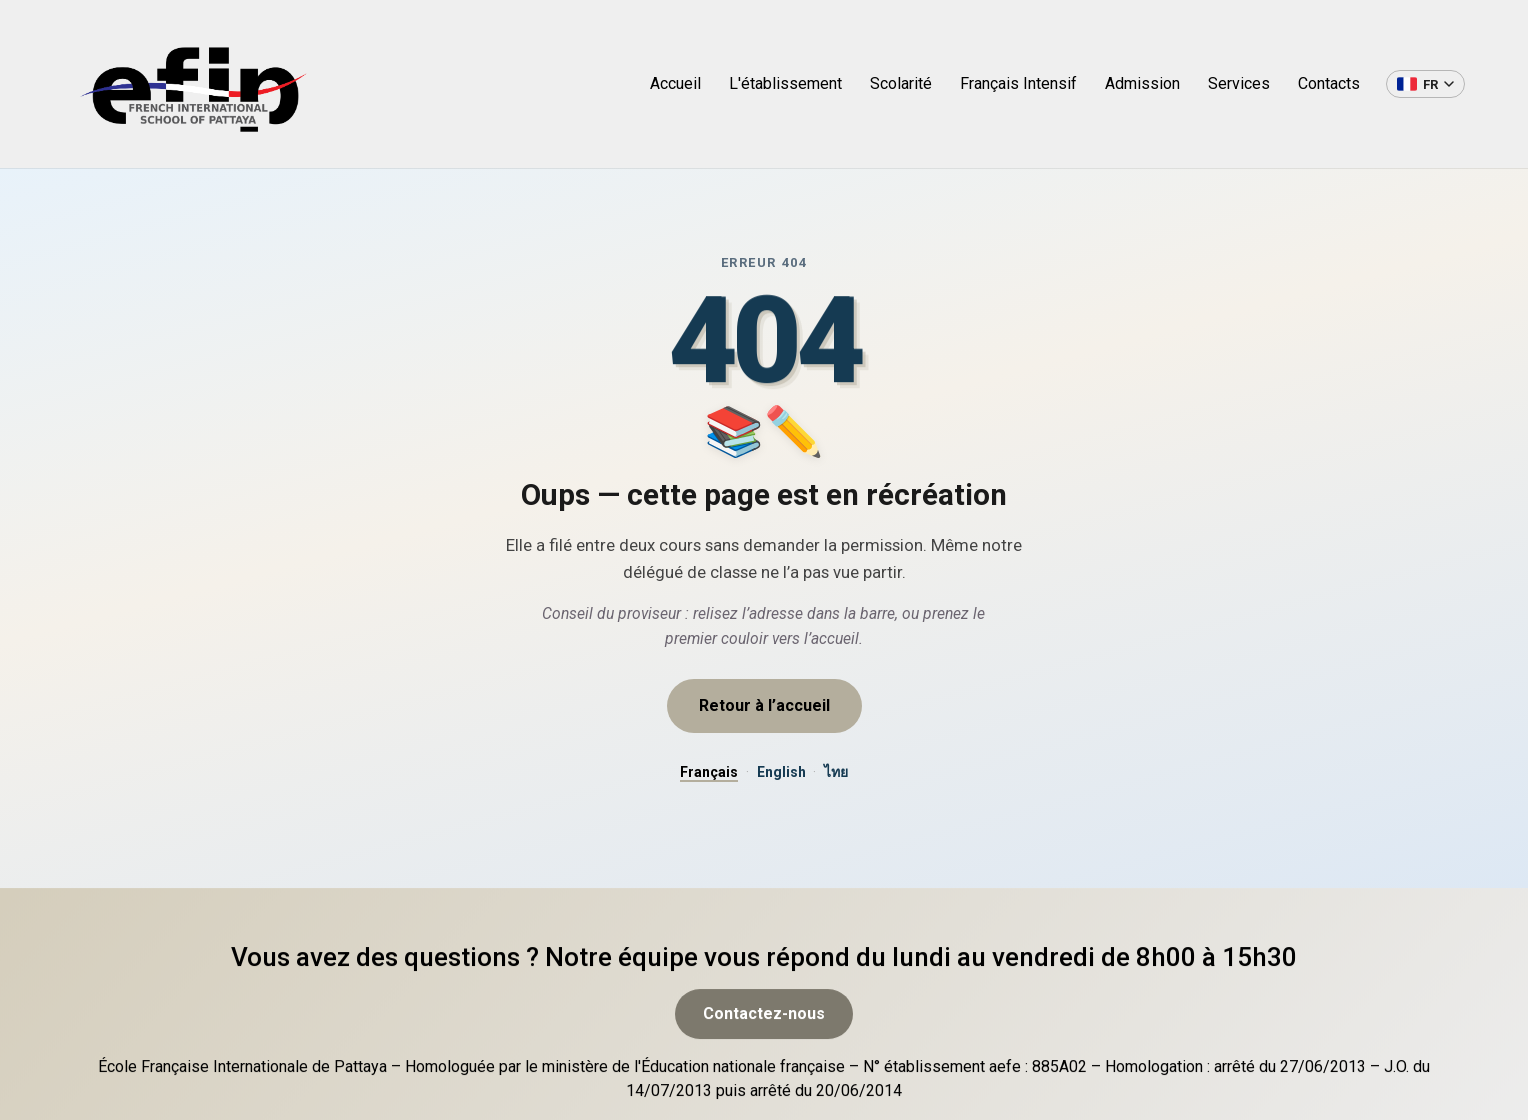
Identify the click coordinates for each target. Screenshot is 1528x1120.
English (781, 772)
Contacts (1329, 83)
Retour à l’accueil (764, 705)
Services (1239, 83)
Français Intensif (1018, 83)
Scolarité (901, 83)
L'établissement (785, 83)
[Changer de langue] (1425, 84)
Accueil (675, 83)
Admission (1142, 83)
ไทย (836, 772)
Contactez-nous (764, 1060)
